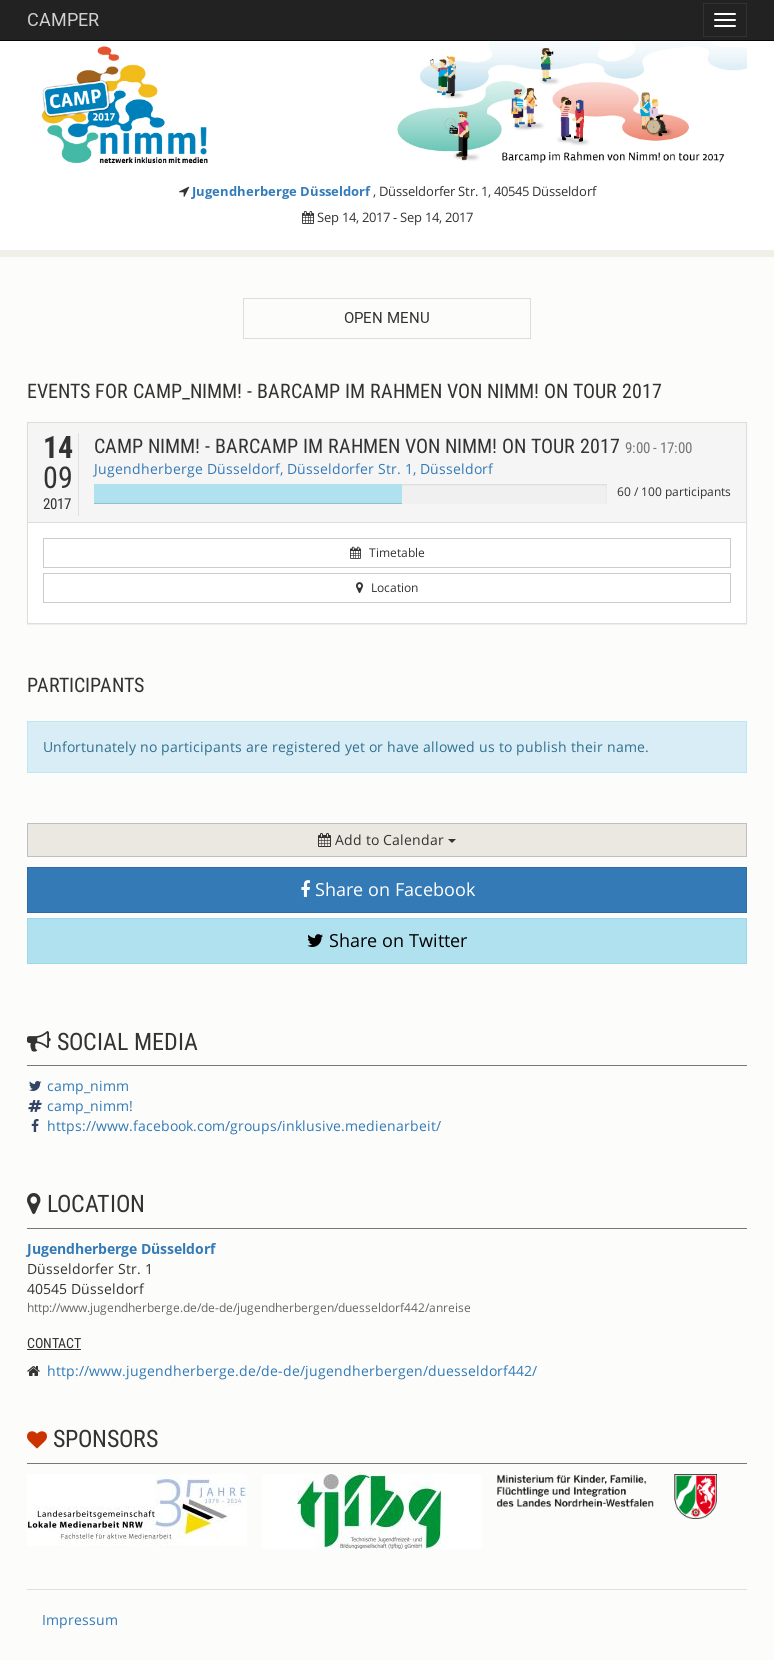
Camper (63, 19)
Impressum (80, 1619)
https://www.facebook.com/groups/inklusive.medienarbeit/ (244, 1125)
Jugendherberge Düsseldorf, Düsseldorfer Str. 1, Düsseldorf (293, 468)
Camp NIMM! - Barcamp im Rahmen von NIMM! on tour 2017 (393, 446)
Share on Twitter (387, 940)
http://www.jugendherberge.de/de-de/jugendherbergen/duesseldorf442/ (292, 1370)
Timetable (387, 552)
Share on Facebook (387, 889)
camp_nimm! (90, 1105)
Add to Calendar (387, 839)
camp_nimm (88, 1085)
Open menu (387, 318)
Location (387, 587)
